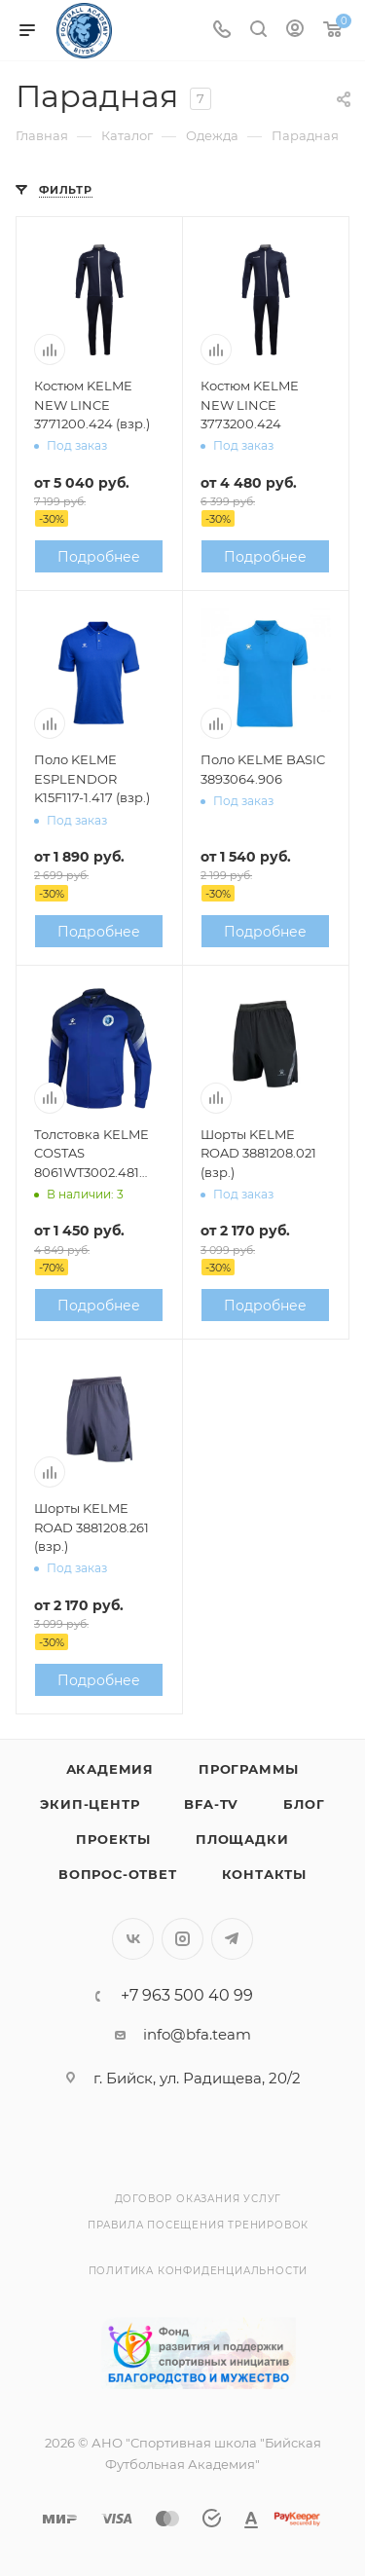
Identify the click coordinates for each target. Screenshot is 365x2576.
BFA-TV (211, 1804)
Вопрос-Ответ (117, 1874)
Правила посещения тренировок (198, 2225)
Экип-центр (89, 1804)
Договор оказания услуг (198, 2198)
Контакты (264, 1874)
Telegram (232, 1939)
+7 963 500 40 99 (187, 1996)
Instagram (182, 1939)
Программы (249, 1769)
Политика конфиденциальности (199, 2270)
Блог (303, 1804)
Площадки (242, 1839)
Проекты (113, 1839)
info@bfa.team (197, 2034)
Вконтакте (133, 1939)
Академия (110, 1769)
